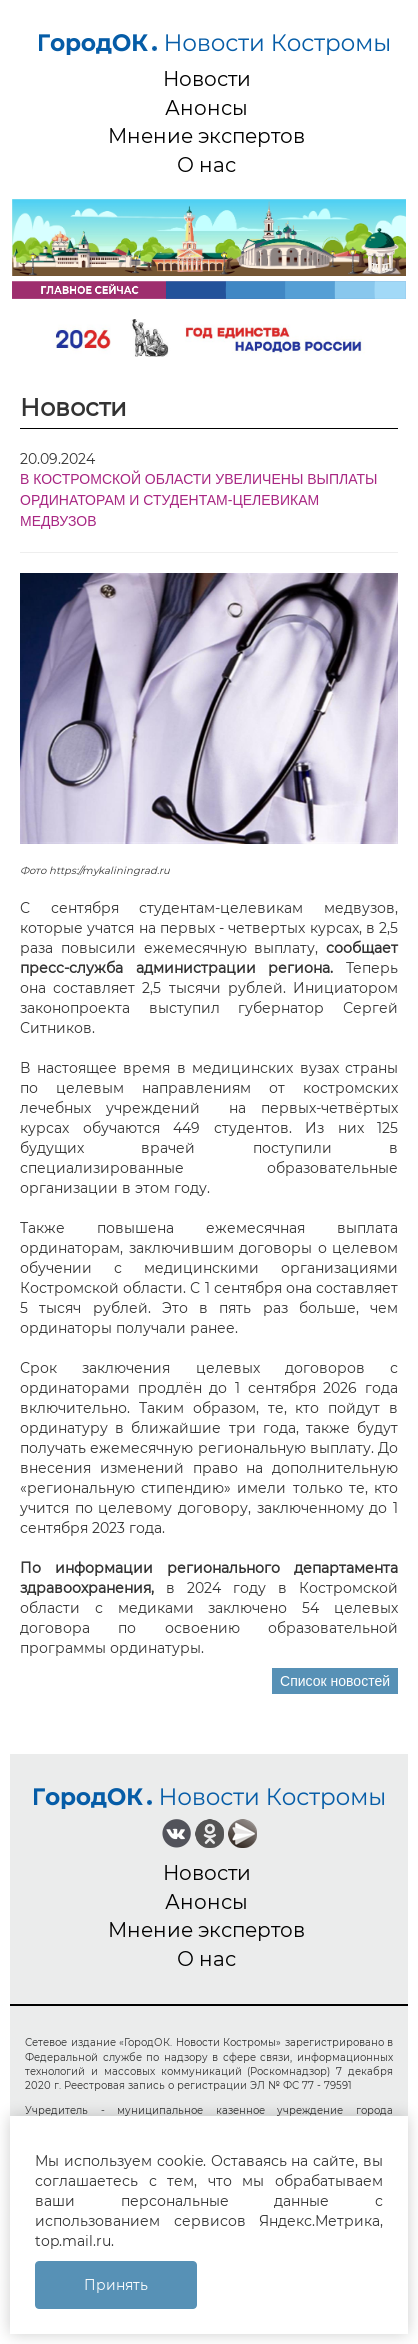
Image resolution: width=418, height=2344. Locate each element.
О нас (206, 165)
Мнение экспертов (206, 136)
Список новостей (335, 1681)
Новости (207, 79)
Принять (116, 2285)
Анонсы (206, 108)
